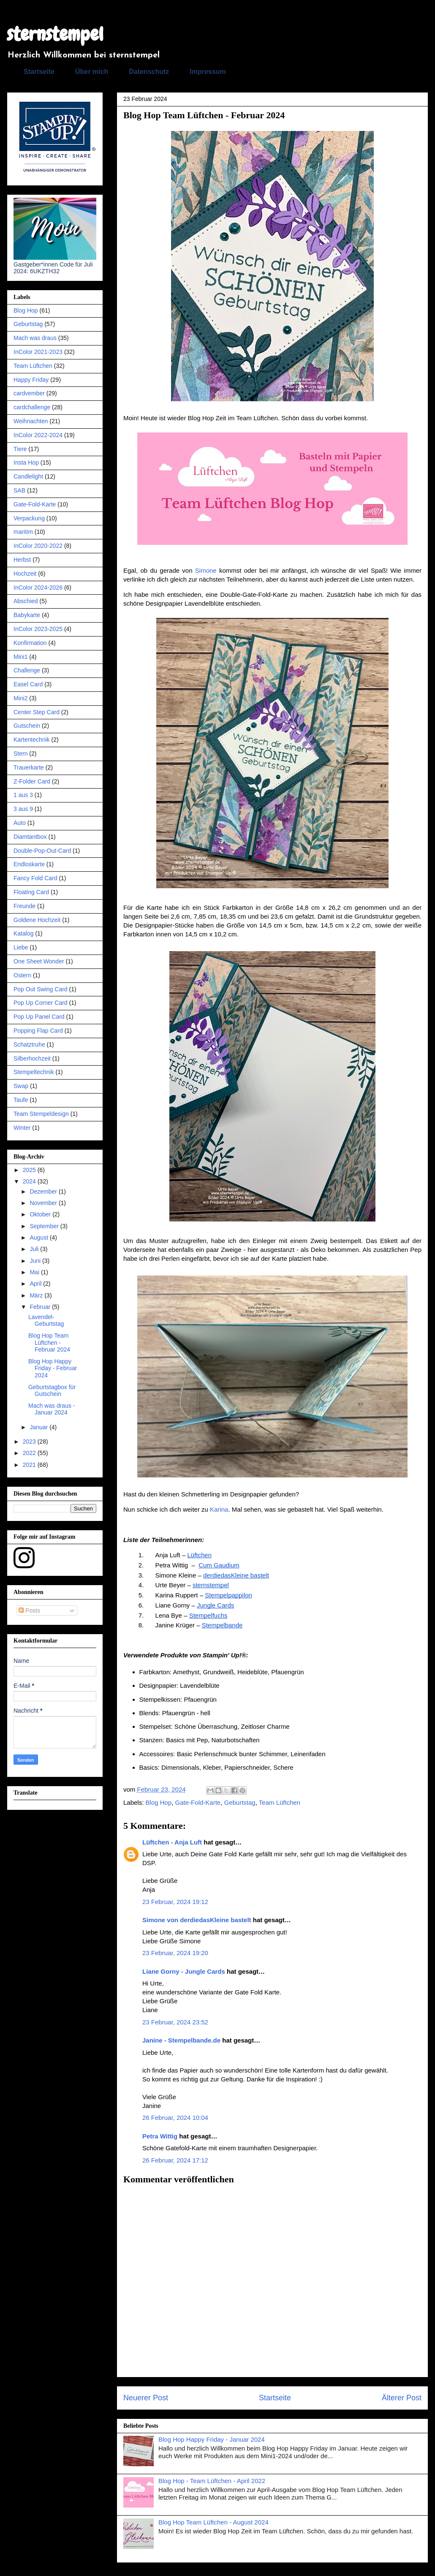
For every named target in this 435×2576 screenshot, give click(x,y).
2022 (30, 1453)
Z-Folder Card (32, 781)
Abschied (26, 601)
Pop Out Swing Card (41, 989)
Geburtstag (240, 1802)
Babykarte (27, 615)
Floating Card (31, 892)
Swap (21, 1086)
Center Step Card (37, 712)
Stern (20, 753)
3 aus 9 (23, 808)
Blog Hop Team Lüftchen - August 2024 (213, 2522)
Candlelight (28, 476)
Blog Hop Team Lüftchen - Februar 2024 (49, 1342)
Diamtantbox (30, 836)
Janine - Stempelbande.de (181, 2040)
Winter (22, 1127)
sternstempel (55, 34)
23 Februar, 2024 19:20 (175, 1952)
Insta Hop (26, 462)
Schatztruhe (29, 1044)
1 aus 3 (23, 795)
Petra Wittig (159, 2136)
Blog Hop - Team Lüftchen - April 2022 (211, 2480)
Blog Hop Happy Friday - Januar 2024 (211, 2439)
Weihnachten (31, 421)
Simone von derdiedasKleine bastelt (196, 1919)
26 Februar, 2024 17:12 (175, 2160)
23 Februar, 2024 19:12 (175, 1901)
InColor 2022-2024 (38, 435)
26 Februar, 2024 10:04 (175, 2117)
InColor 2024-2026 (38, 587)
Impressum (208, 71)
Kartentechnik (32, 739)
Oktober (41, 1214)
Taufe (21, 1099)
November (44, 1203)
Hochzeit (25, 573)
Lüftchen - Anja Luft (172, 1842)
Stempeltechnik (34, 1072)
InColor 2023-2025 (38, 629)
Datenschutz (149, 71)
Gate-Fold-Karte (198, 1802)
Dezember (44, 1191)
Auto (20, 822)
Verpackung (29, 518)
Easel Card (28, 684)
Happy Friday (31, 379)
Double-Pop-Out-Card (42, 850)
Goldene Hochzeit (37, 920)
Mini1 (20, 656)
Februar (41, 1306)
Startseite (39, 71)
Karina (219, 1509)
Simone (206, 570)
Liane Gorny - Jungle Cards (183, 1971)
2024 (30, 1181)
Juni (36, 1260)
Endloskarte (29, 864)
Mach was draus (35, 338)
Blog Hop (159, 1802)
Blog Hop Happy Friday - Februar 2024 (52, 1368)
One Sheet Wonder (39, 961)
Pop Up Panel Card (39, 1016)
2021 (30, 1464)
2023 (30, 1441)
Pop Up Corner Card (41, 1002)
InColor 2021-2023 (38, 351)
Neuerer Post (145, 2398)
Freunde (24, 906)
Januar (39, 1427)
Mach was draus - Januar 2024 (51, 1409)
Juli (35, 1249)
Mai (35, 1272)
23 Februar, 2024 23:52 (175, 2022)
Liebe (21, 947)
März (37, 1295)
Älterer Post (401, 2398)
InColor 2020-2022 (38, 545)
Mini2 (20, 698)
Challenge (27, 670)
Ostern (22, 975)
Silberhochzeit (32, 1058)
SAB (19, 490)
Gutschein (27, 725)
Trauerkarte (29, 767)
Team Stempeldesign (41, 1113)
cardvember (29, 393)
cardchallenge (32, 407)
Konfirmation (30, 642)
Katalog (23, 933)
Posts (29, 1610)
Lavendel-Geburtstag (46, 1320)
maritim (23, 531)
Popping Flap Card (38, 1030)
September (45, 1226)
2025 (30, 1170)
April (36, 1283)
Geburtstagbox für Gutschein (52, 1391)
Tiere (20, 449)
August (39, 1237)
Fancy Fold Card (35, 878)
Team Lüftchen (279, 1802)
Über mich (91, 71)
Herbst (22, 559)
